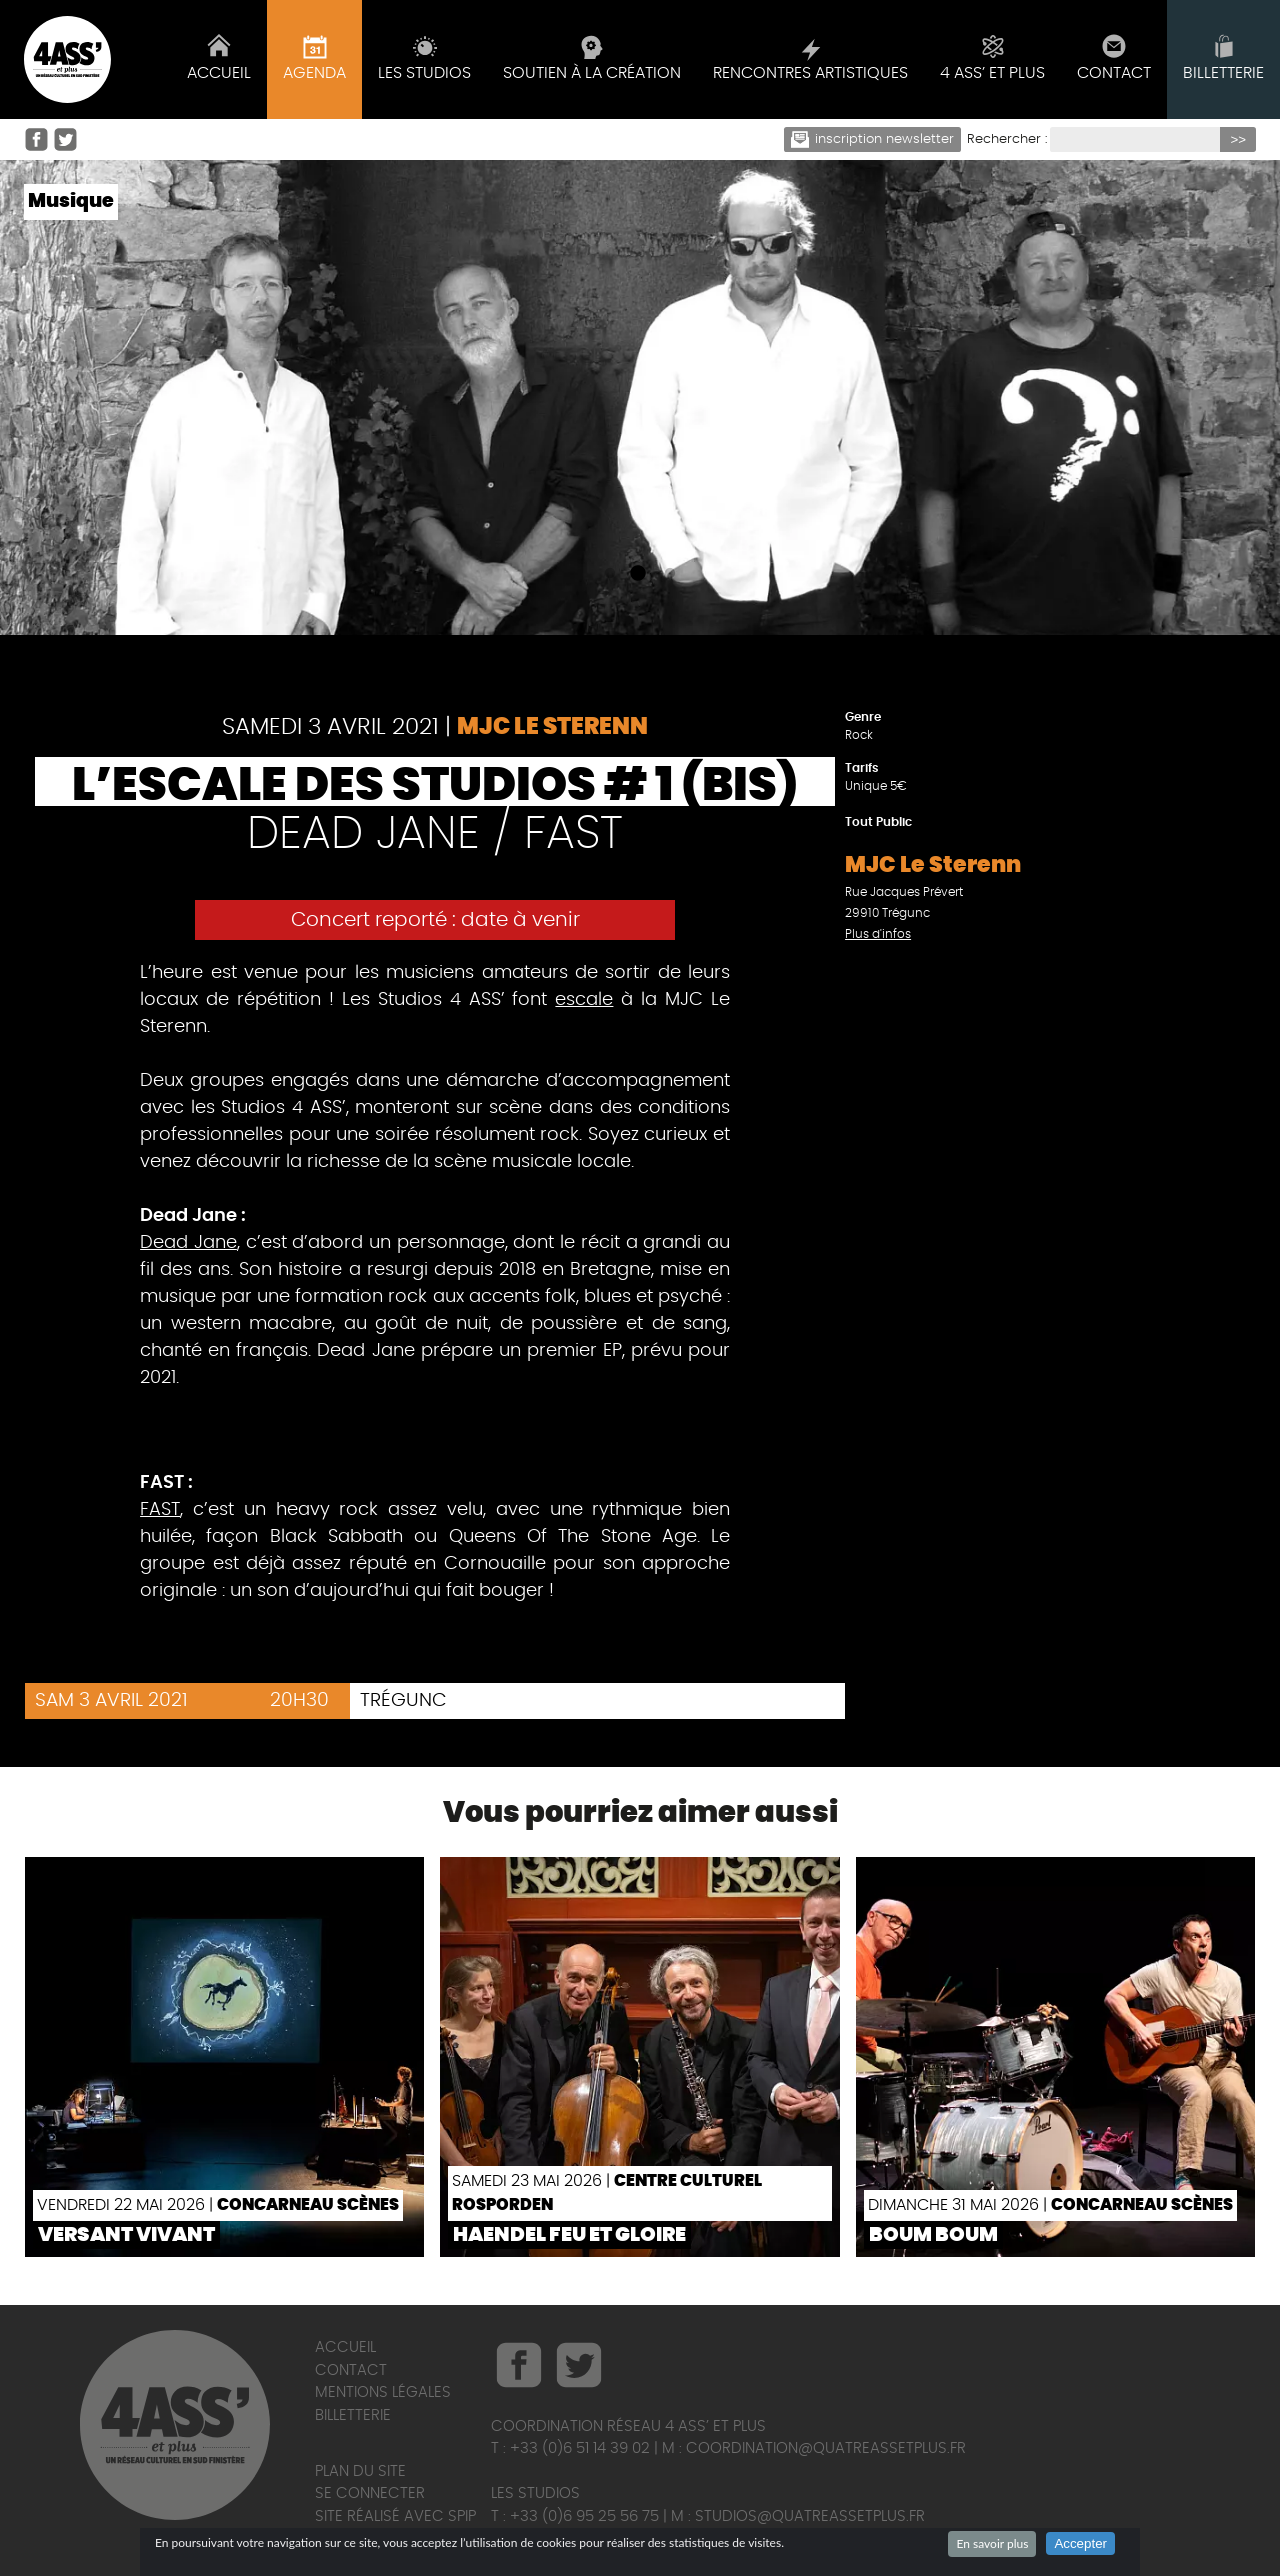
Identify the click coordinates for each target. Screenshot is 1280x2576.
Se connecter (370, 2493)
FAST (160, 1510)
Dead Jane (188, 1243)
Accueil (345, 2347)
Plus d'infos (878, 934)
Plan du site (360, 2471)
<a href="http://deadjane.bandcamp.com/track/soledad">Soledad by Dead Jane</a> (435, 1440)
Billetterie (353, 2415)
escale (584, 1000)
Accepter (1080, 2543)
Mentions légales (383, 2392)
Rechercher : (1007, 139)
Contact (351, 2370)
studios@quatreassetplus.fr (810, 2516)
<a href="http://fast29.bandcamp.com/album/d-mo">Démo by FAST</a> (435, 1653)
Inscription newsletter (873, 139)
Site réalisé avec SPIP (395, 2516)
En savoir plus (992, 2543)
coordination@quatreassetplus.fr (826, 2448)
